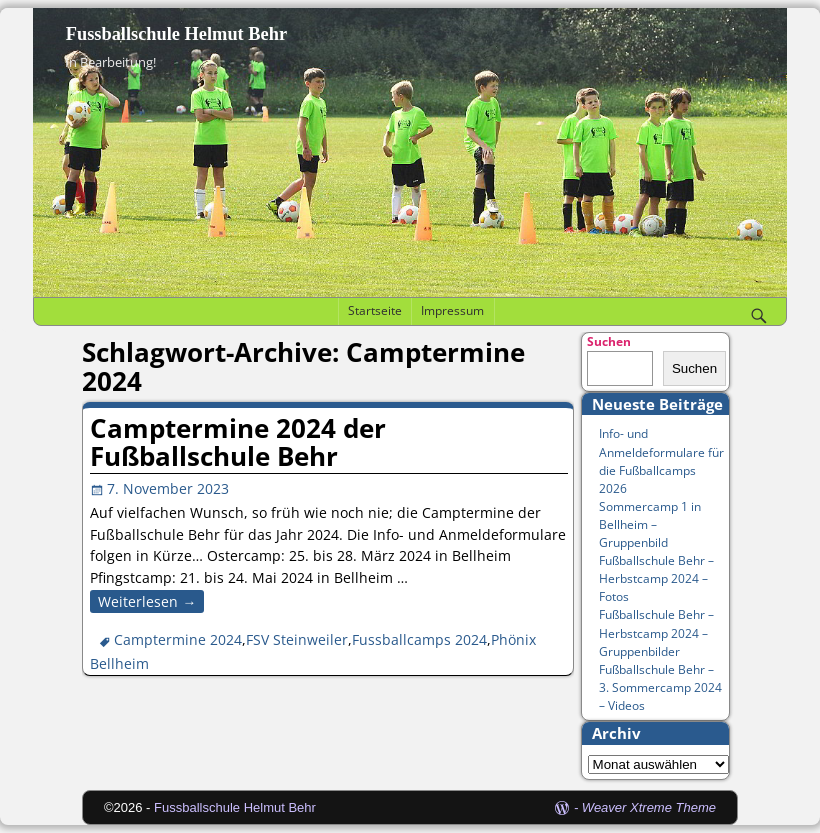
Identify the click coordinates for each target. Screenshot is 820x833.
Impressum (452, 310)
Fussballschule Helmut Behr (176, 34)
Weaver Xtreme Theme (649, 807)
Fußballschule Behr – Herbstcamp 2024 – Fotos (656, 578)
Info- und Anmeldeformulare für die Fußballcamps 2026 (661, 460)
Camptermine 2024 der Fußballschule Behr (238, 442)
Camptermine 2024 (178, 639)
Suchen (609, 341)
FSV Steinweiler (297, 639)
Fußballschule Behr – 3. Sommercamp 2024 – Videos (660, 687)
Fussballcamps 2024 (419, 639)
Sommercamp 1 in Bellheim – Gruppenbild (650, 524)
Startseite (375, 310)
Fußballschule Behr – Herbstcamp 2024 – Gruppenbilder (656, 632)
